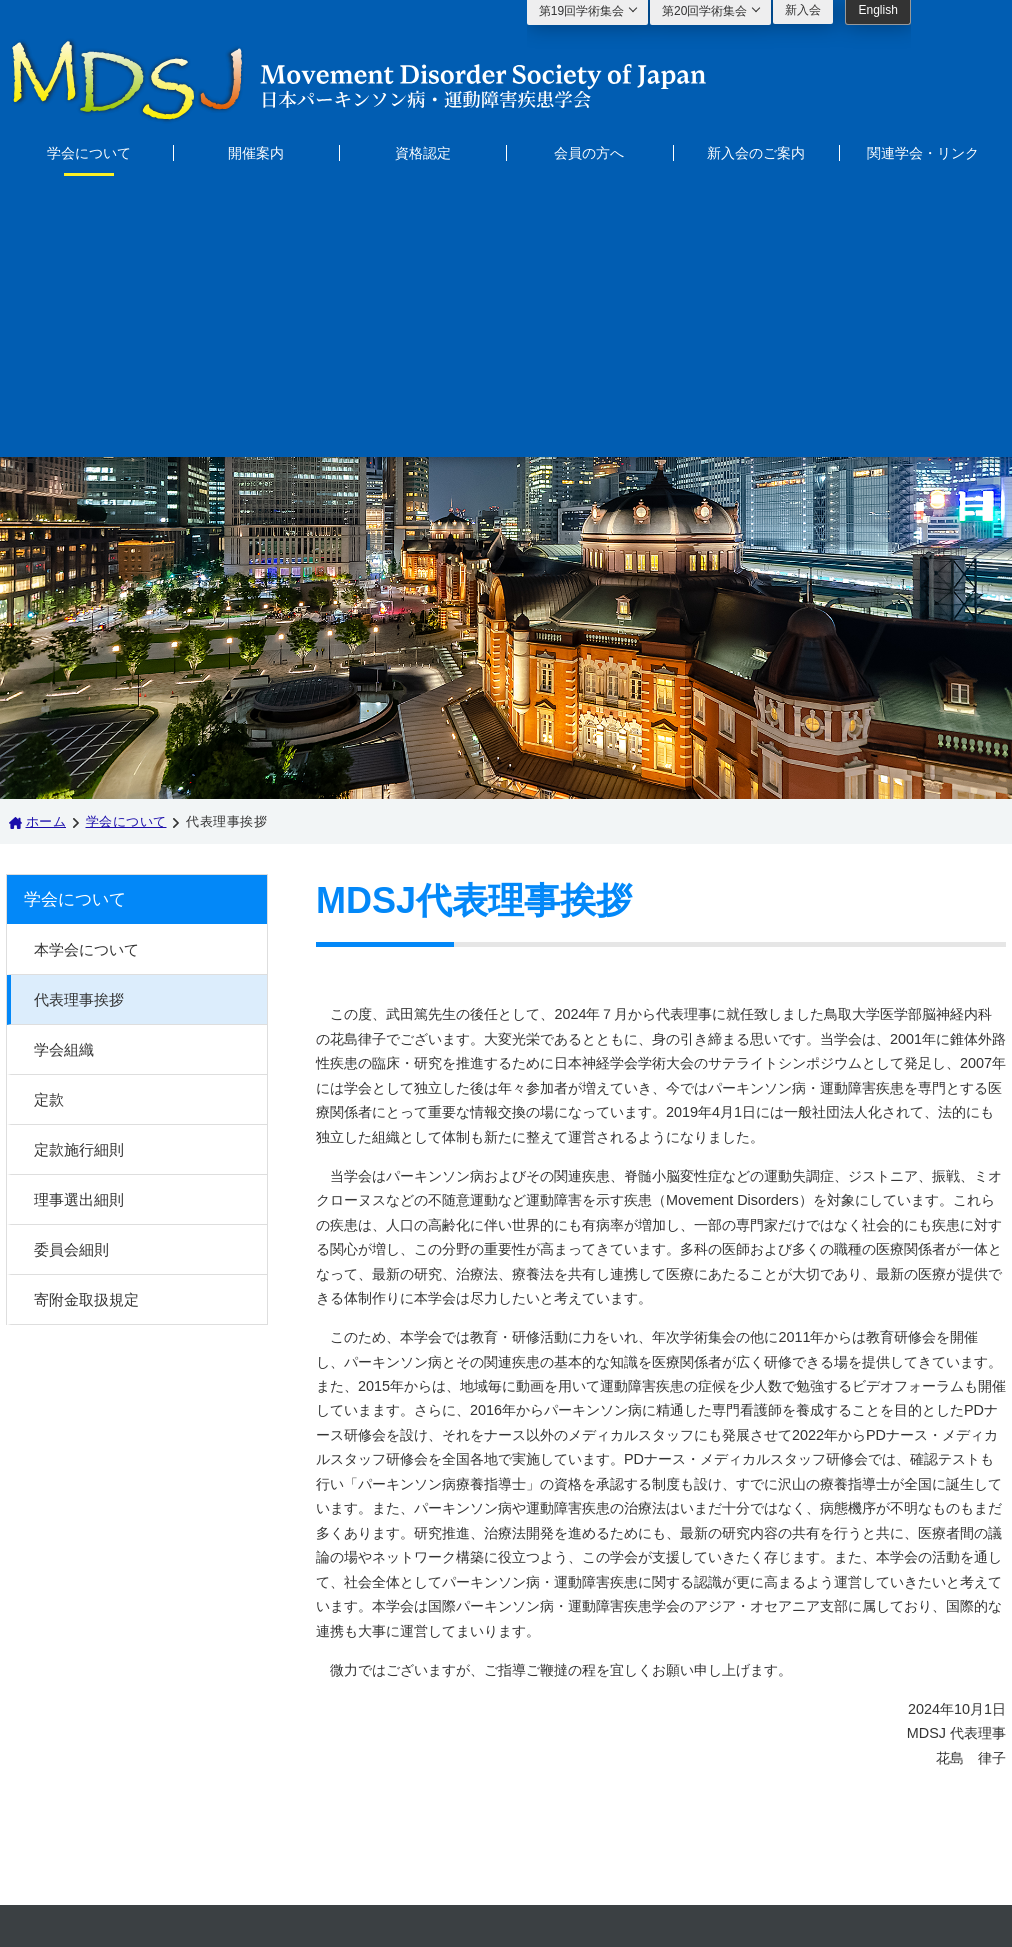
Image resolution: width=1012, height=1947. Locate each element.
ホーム (46, 545)
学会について (89, 153)
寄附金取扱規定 (86, 1023)
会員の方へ (589, 153)
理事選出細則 (79, 923)
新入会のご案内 (756, 153)
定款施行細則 (79, 873)
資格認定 (423, 153)
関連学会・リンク (923, 153)
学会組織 (64, 773)
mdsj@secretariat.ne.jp (594, 1795)
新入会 (803, 10)
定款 (49, 823)
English (877, 10)
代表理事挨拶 (79, 723)
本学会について (86, 673)
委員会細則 (71, 973)
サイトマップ (303, 1759)
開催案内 (256, 153)
